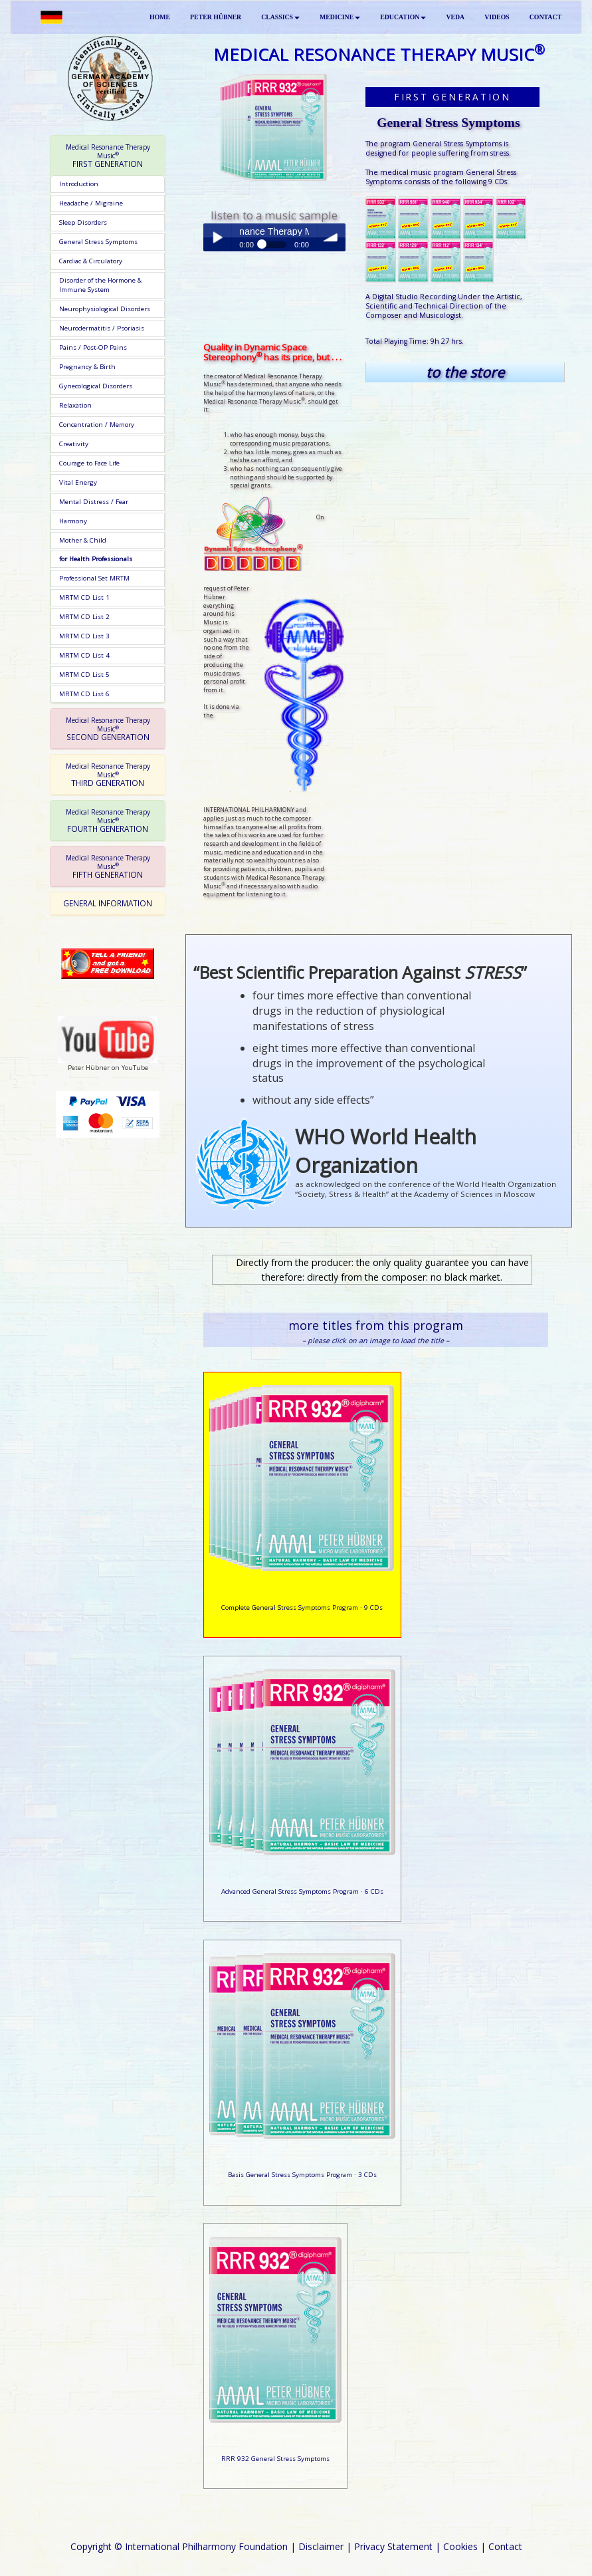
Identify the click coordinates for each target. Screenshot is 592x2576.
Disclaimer (321, 2546)
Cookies (460, 2546)
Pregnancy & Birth (87, 366)
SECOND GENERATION (108, 728)
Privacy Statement (393, 2546)
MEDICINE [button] (340, 17)
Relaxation (75, 405)
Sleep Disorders (83, 222)
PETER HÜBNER (215, 17)
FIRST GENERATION (108, 155)
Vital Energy (78, 482)
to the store (465, 372)
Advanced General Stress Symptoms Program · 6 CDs (302, 1891)
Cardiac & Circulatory (90, 261)
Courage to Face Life (89, 463)
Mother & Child (82, 540)
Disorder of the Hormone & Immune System (100, 285)
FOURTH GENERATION (108, 820)
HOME (159, 17)
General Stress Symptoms (98, 241)
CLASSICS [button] (280, 17)
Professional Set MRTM (94, 578)
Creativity (73, 444)
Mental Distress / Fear (93, 501)
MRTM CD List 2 (84, 616)
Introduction (78, 184)
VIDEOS (497, 17)
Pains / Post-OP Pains (93, 347)
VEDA (455, 17)
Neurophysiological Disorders (104, 309)
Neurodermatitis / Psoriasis (101, 328)
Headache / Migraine (91, 203)
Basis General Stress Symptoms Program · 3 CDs (302, 2174)
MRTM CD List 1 (84, 597)
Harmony (73, 521)
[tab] (107, 156)
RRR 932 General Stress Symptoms (275, 2458)
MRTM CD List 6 (84, 694)
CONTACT (545, 17)
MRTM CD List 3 (84, 636)
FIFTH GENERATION (108, 866)
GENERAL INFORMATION (107, 903)
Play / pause (217, 237)
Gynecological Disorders (95, 386)
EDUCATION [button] (403, 17)
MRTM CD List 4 (84, 655)
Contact (505, 2546)
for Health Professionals (95, 559)
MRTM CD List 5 (84, 674)
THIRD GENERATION (108, 774)
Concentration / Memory (96, 424)
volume (331, 237)
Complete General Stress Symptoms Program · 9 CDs (302, 1607)
